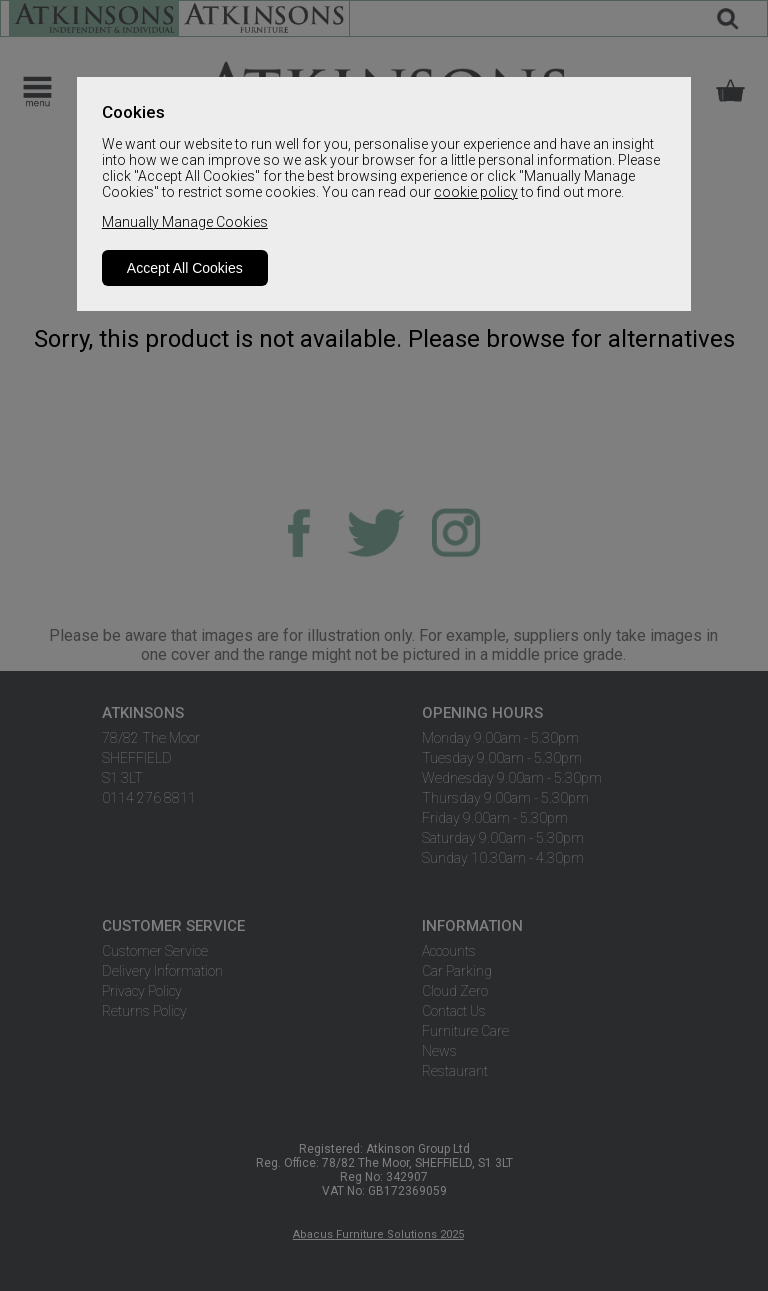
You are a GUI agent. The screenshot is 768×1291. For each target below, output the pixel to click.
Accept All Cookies (185, 268)
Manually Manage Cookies (185, 222)
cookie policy (476, 192)
